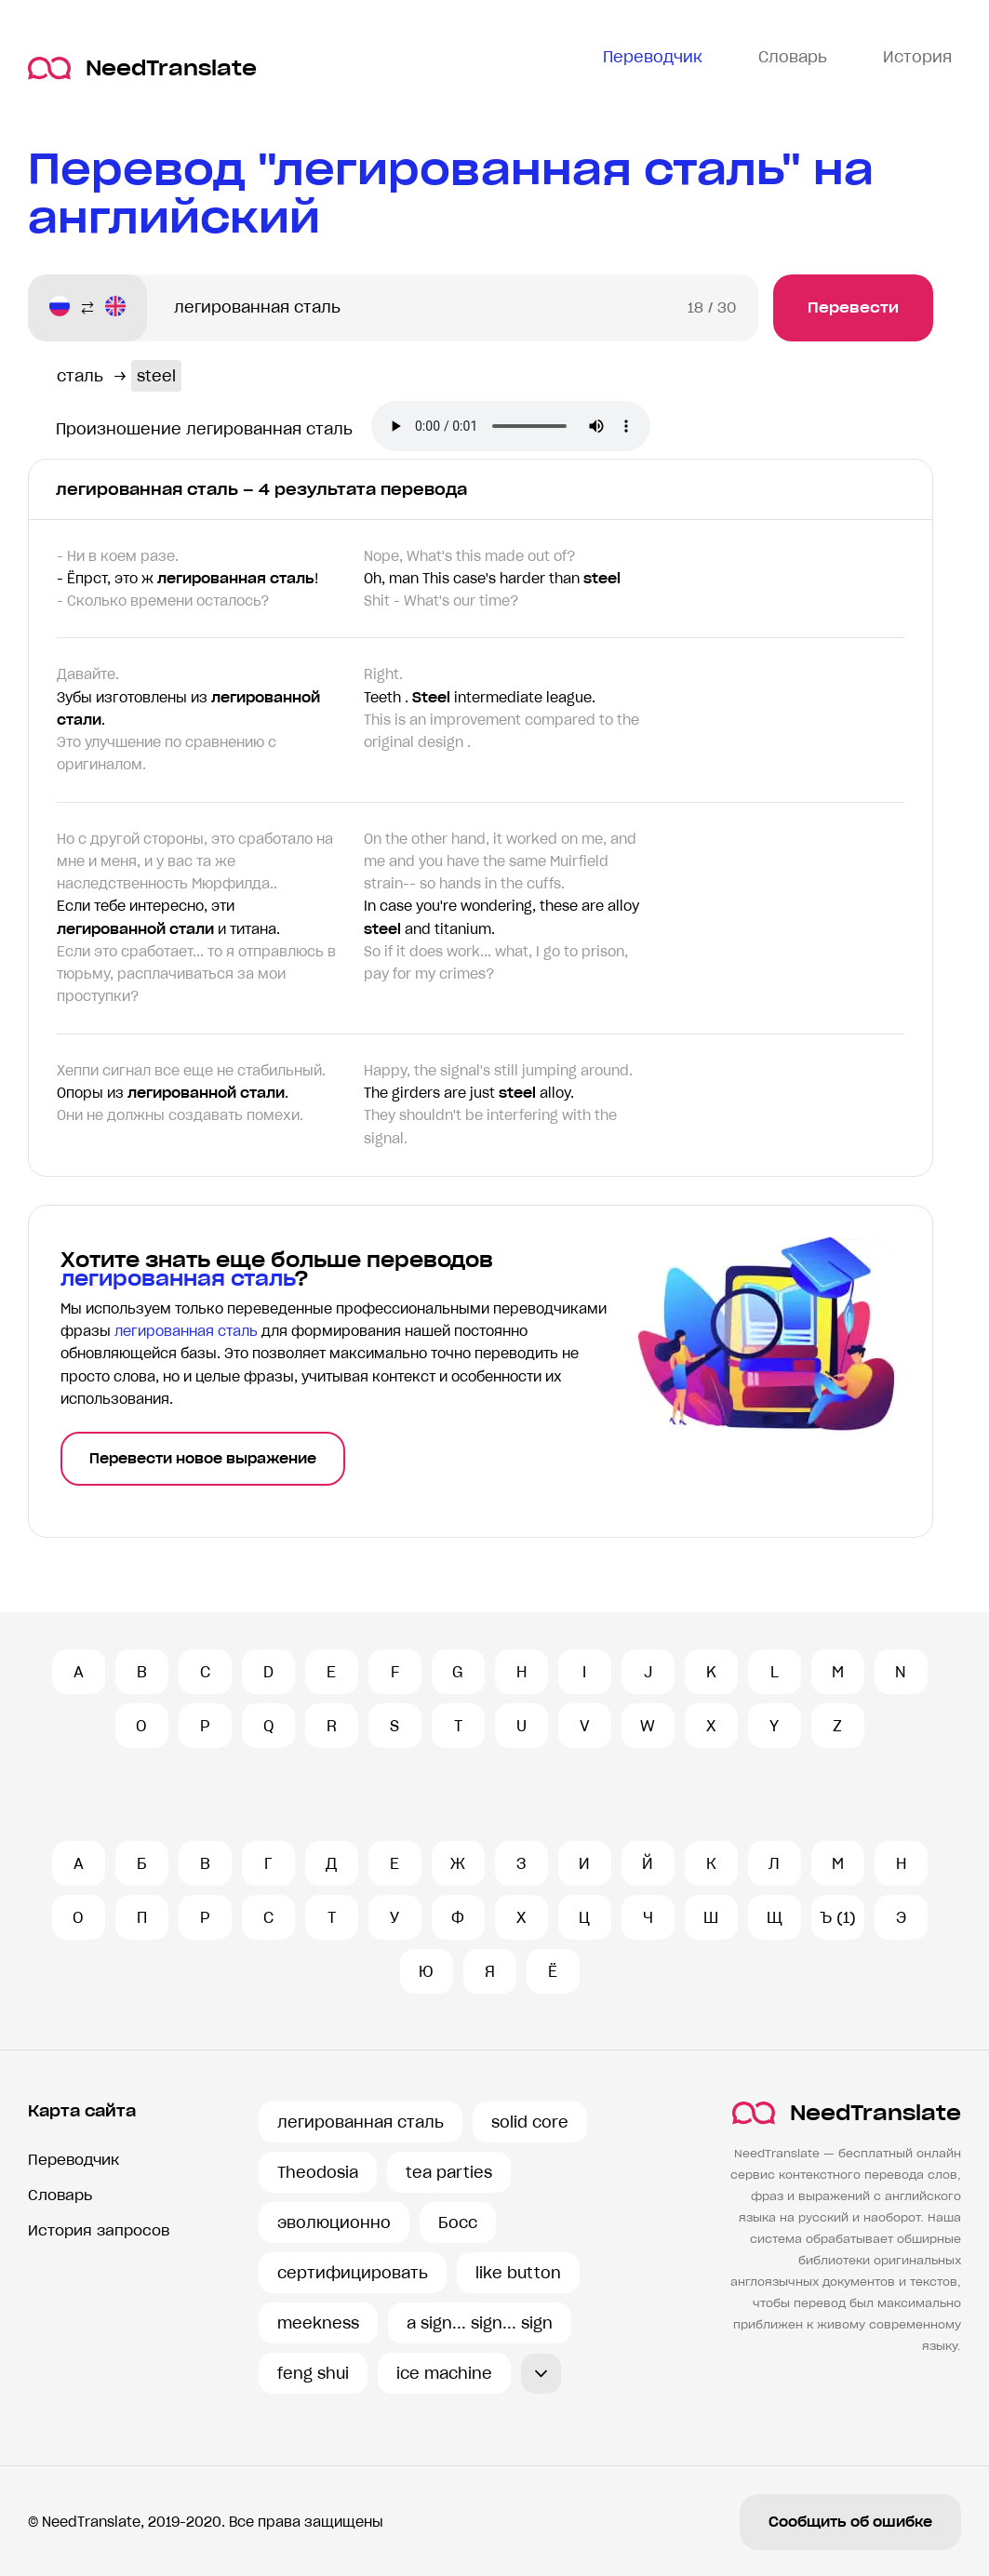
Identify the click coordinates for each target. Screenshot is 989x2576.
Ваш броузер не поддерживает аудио (510, 426)
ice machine (444, 2373)
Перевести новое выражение (202, 1458)
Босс (457, 2222)
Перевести (853, 307)
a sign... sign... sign (480, 2323)
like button (518, 2272)
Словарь (60, 2195)
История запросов (98, 2230)
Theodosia (317, 2172)
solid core (529, 2122)
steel (156, 376)
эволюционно (334, 2222)
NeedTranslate (142, 68)
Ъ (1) (838, 1917)
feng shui (313, 2373)
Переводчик (73, 2160)
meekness (318, 2323)
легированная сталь (360, 2122)
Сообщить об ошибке (850, 2522)
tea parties (449, 2172)
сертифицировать (352, 2272)
